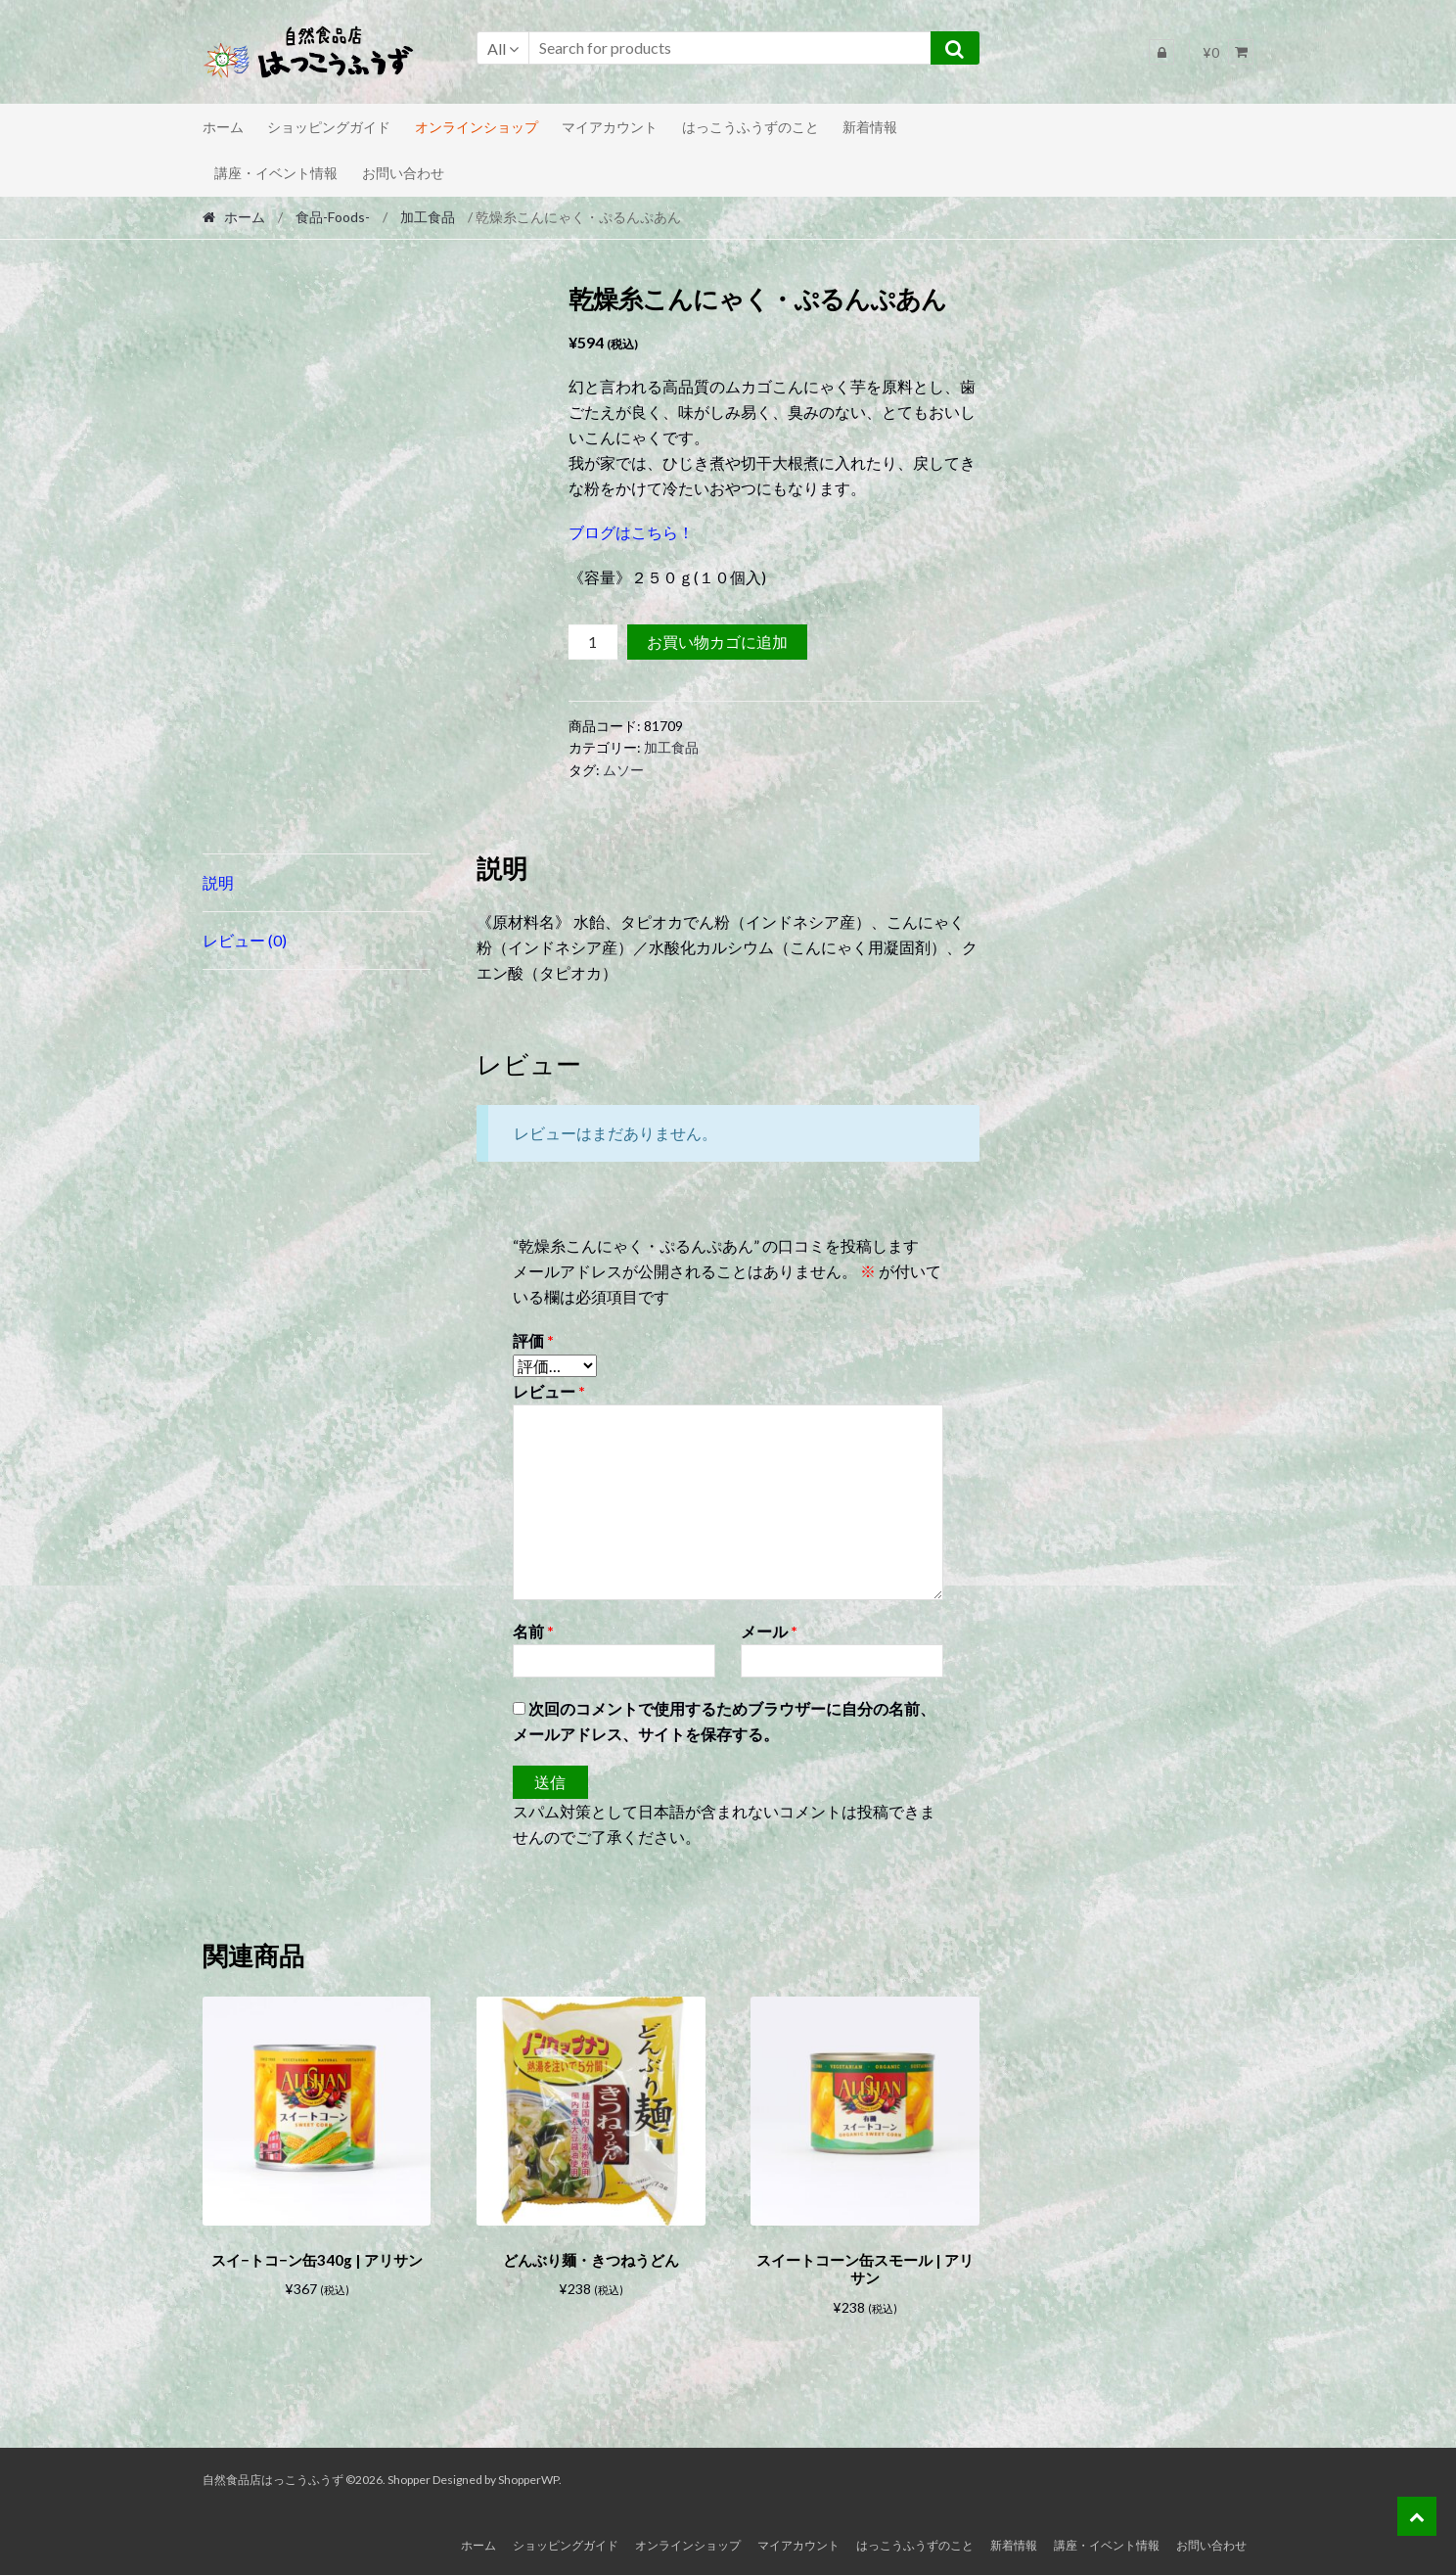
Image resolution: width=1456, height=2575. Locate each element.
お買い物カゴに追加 (717, 641)
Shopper (409, 2476)
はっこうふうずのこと (750, 126)
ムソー (623, 769)
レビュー (549, 1391)
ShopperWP (528, 2476)
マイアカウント (610, 126)
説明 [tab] (218, 882)
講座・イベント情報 (276, 172)
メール (769, 1631)
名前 (533, 1631)
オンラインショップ (476, 126)
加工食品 (427, 216)
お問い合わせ (403, 172)
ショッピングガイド (328, 126)
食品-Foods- (333, 216)
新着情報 (869, 126)
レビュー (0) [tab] (245, 940)
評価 (533, 1340)
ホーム (223, 126)
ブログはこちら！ (631, 532)
